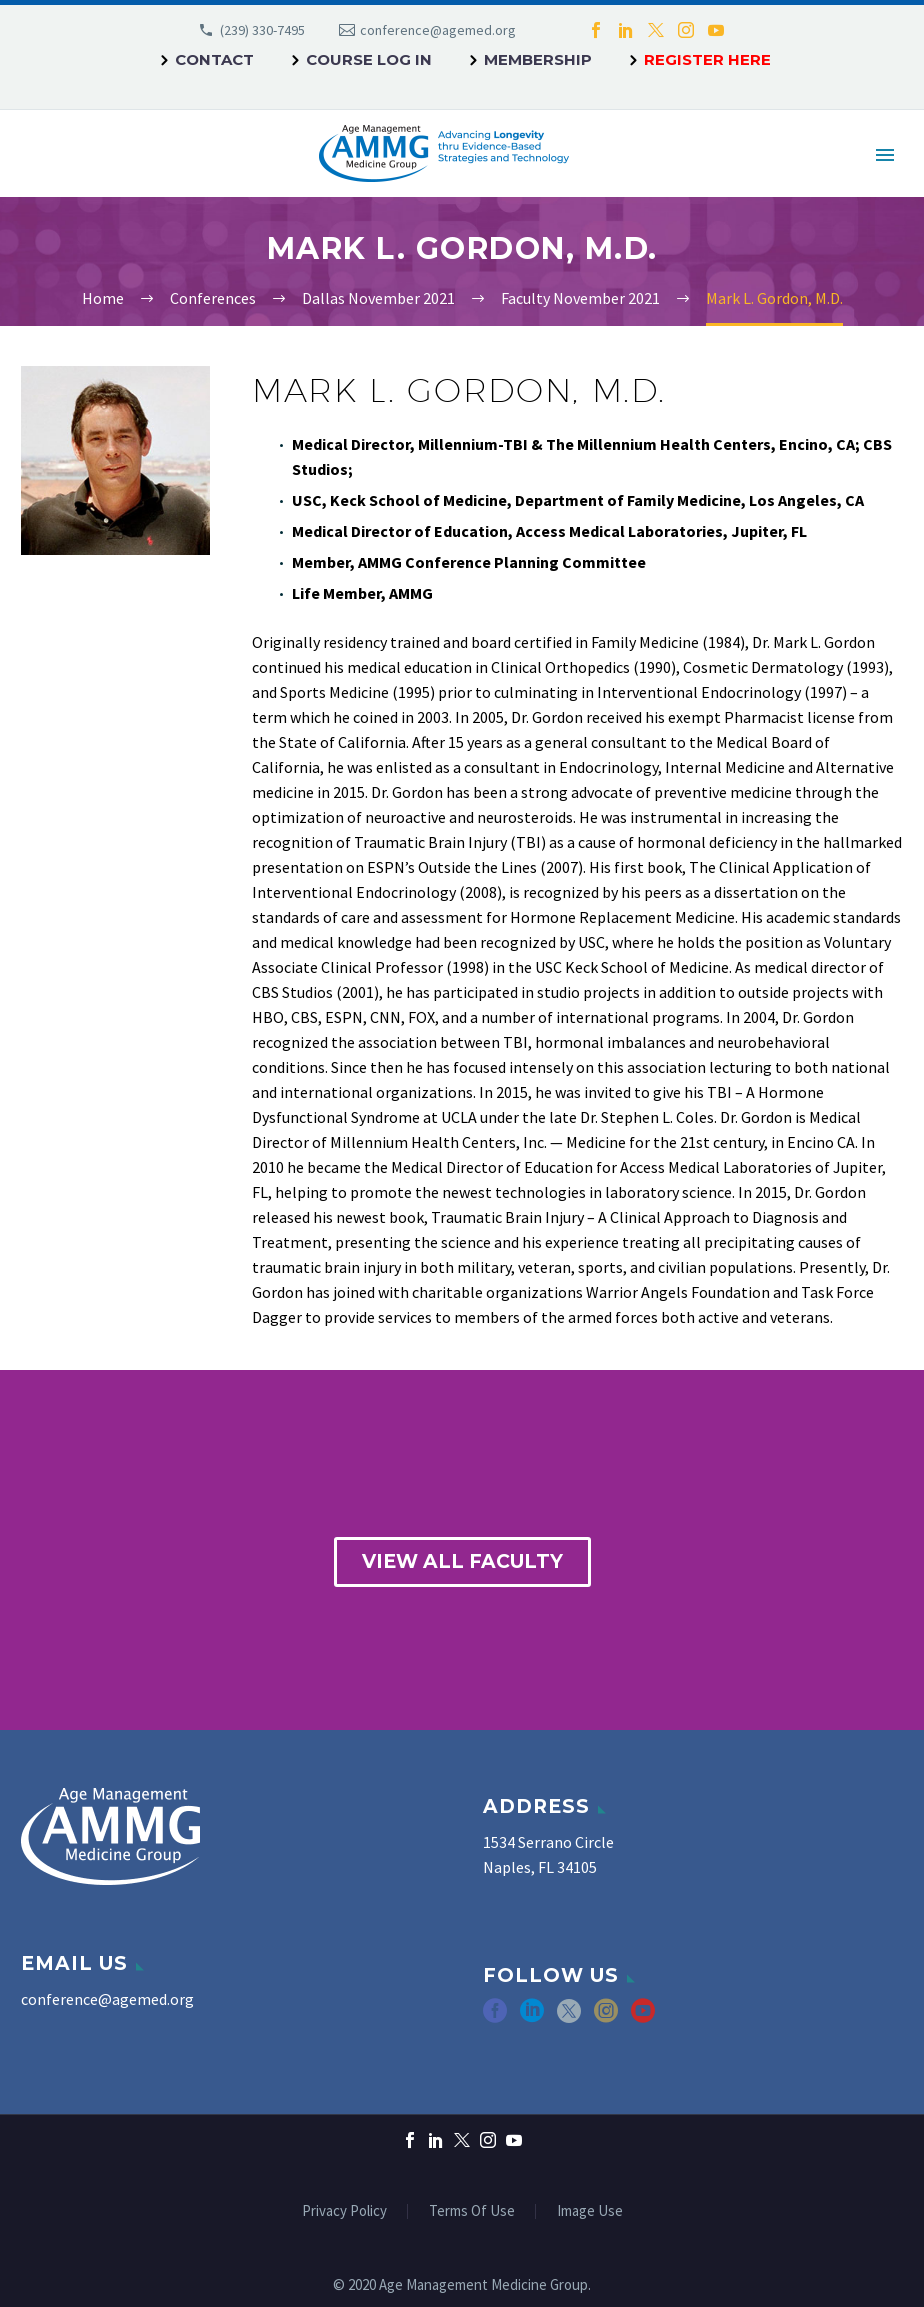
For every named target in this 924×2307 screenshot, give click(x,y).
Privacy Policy (344, 2211)
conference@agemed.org (438, 30)
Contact (214, 59)
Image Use (590, 2211)
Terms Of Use (472, 2211)
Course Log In (369, 59)
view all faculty (462, 1561)
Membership (538, 59)
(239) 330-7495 (262, 30)
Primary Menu (885, 155)
